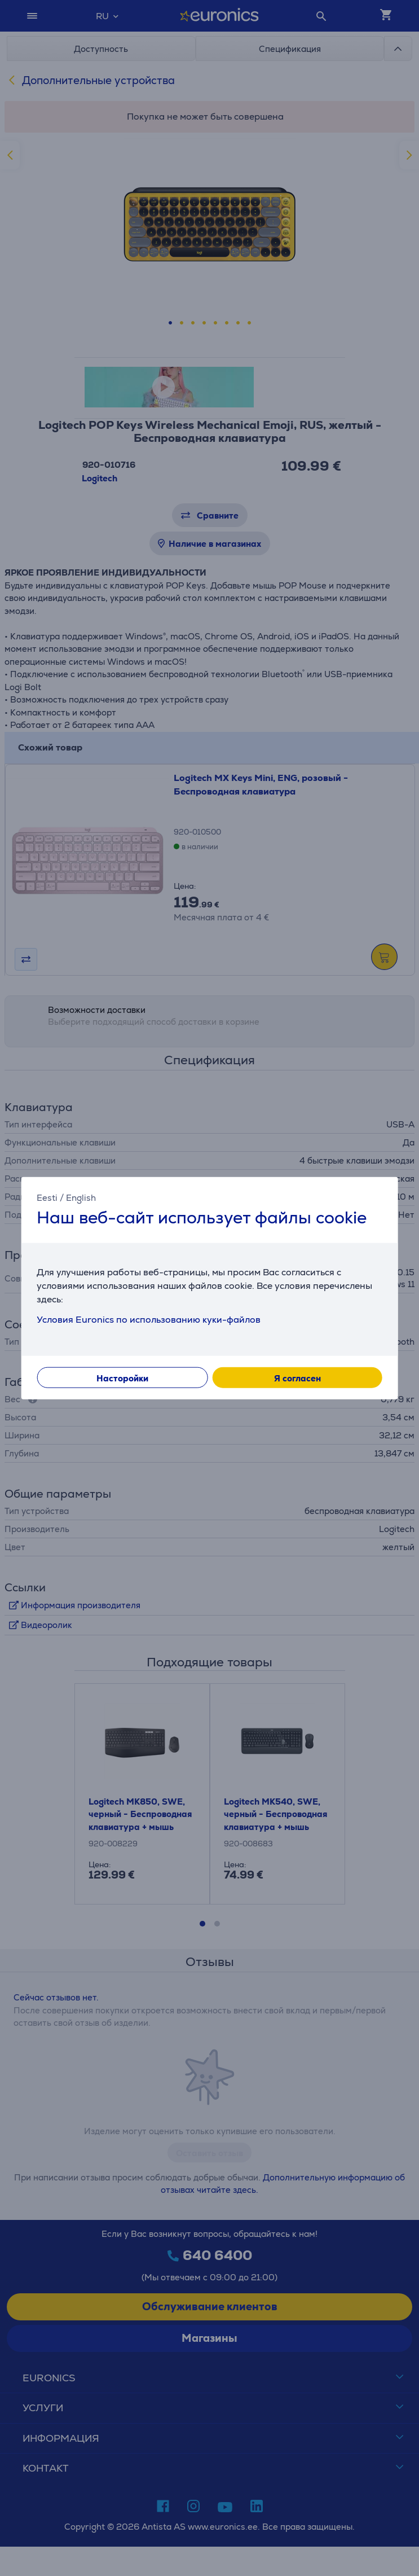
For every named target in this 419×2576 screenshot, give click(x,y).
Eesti (47, 1197)
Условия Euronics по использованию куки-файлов (149, 1320)
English (81, 1197)
